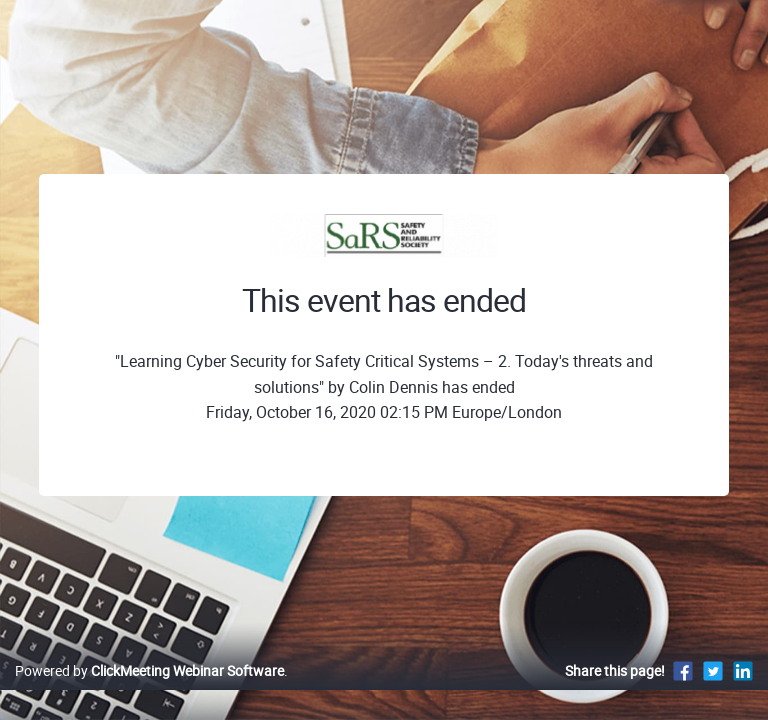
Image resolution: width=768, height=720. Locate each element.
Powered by (149, 670)
